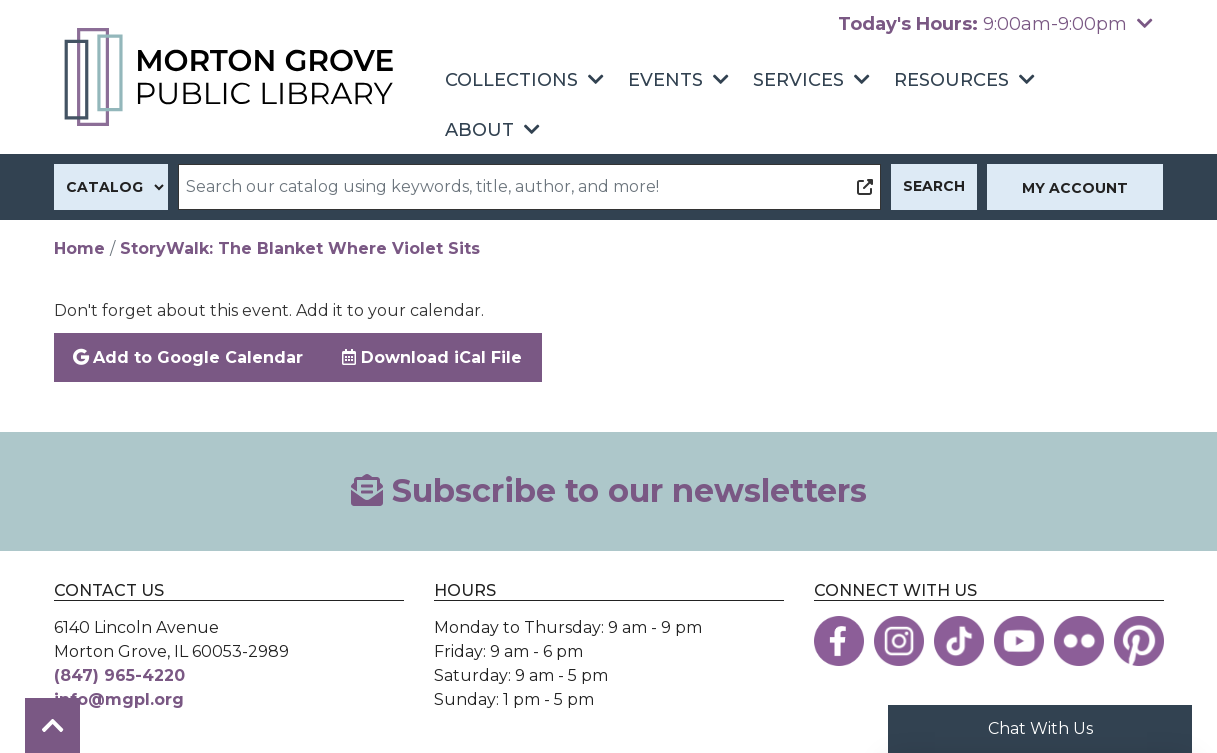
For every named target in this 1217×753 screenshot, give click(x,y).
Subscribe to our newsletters (609, 490)
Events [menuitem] (665, 80)
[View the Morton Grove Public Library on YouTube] (1019, 641)
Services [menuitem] (798, 80)
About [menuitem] (479, 130)
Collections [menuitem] (511, 80)
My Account (1075, 188)
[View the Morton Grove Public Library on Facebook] (839, 641)
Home (79, 248)
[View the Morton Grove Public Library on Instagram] (899, 641)
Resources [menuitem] (951, 80)
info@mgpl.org (119, 699)
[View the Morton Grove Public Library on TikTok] (959, 641)
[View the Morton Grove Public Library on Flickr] (1079, 641)
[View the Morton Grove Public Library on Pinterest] (1139, 641)
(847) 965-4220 (119, 675)
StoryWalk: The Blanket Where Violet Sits (300, 248)
